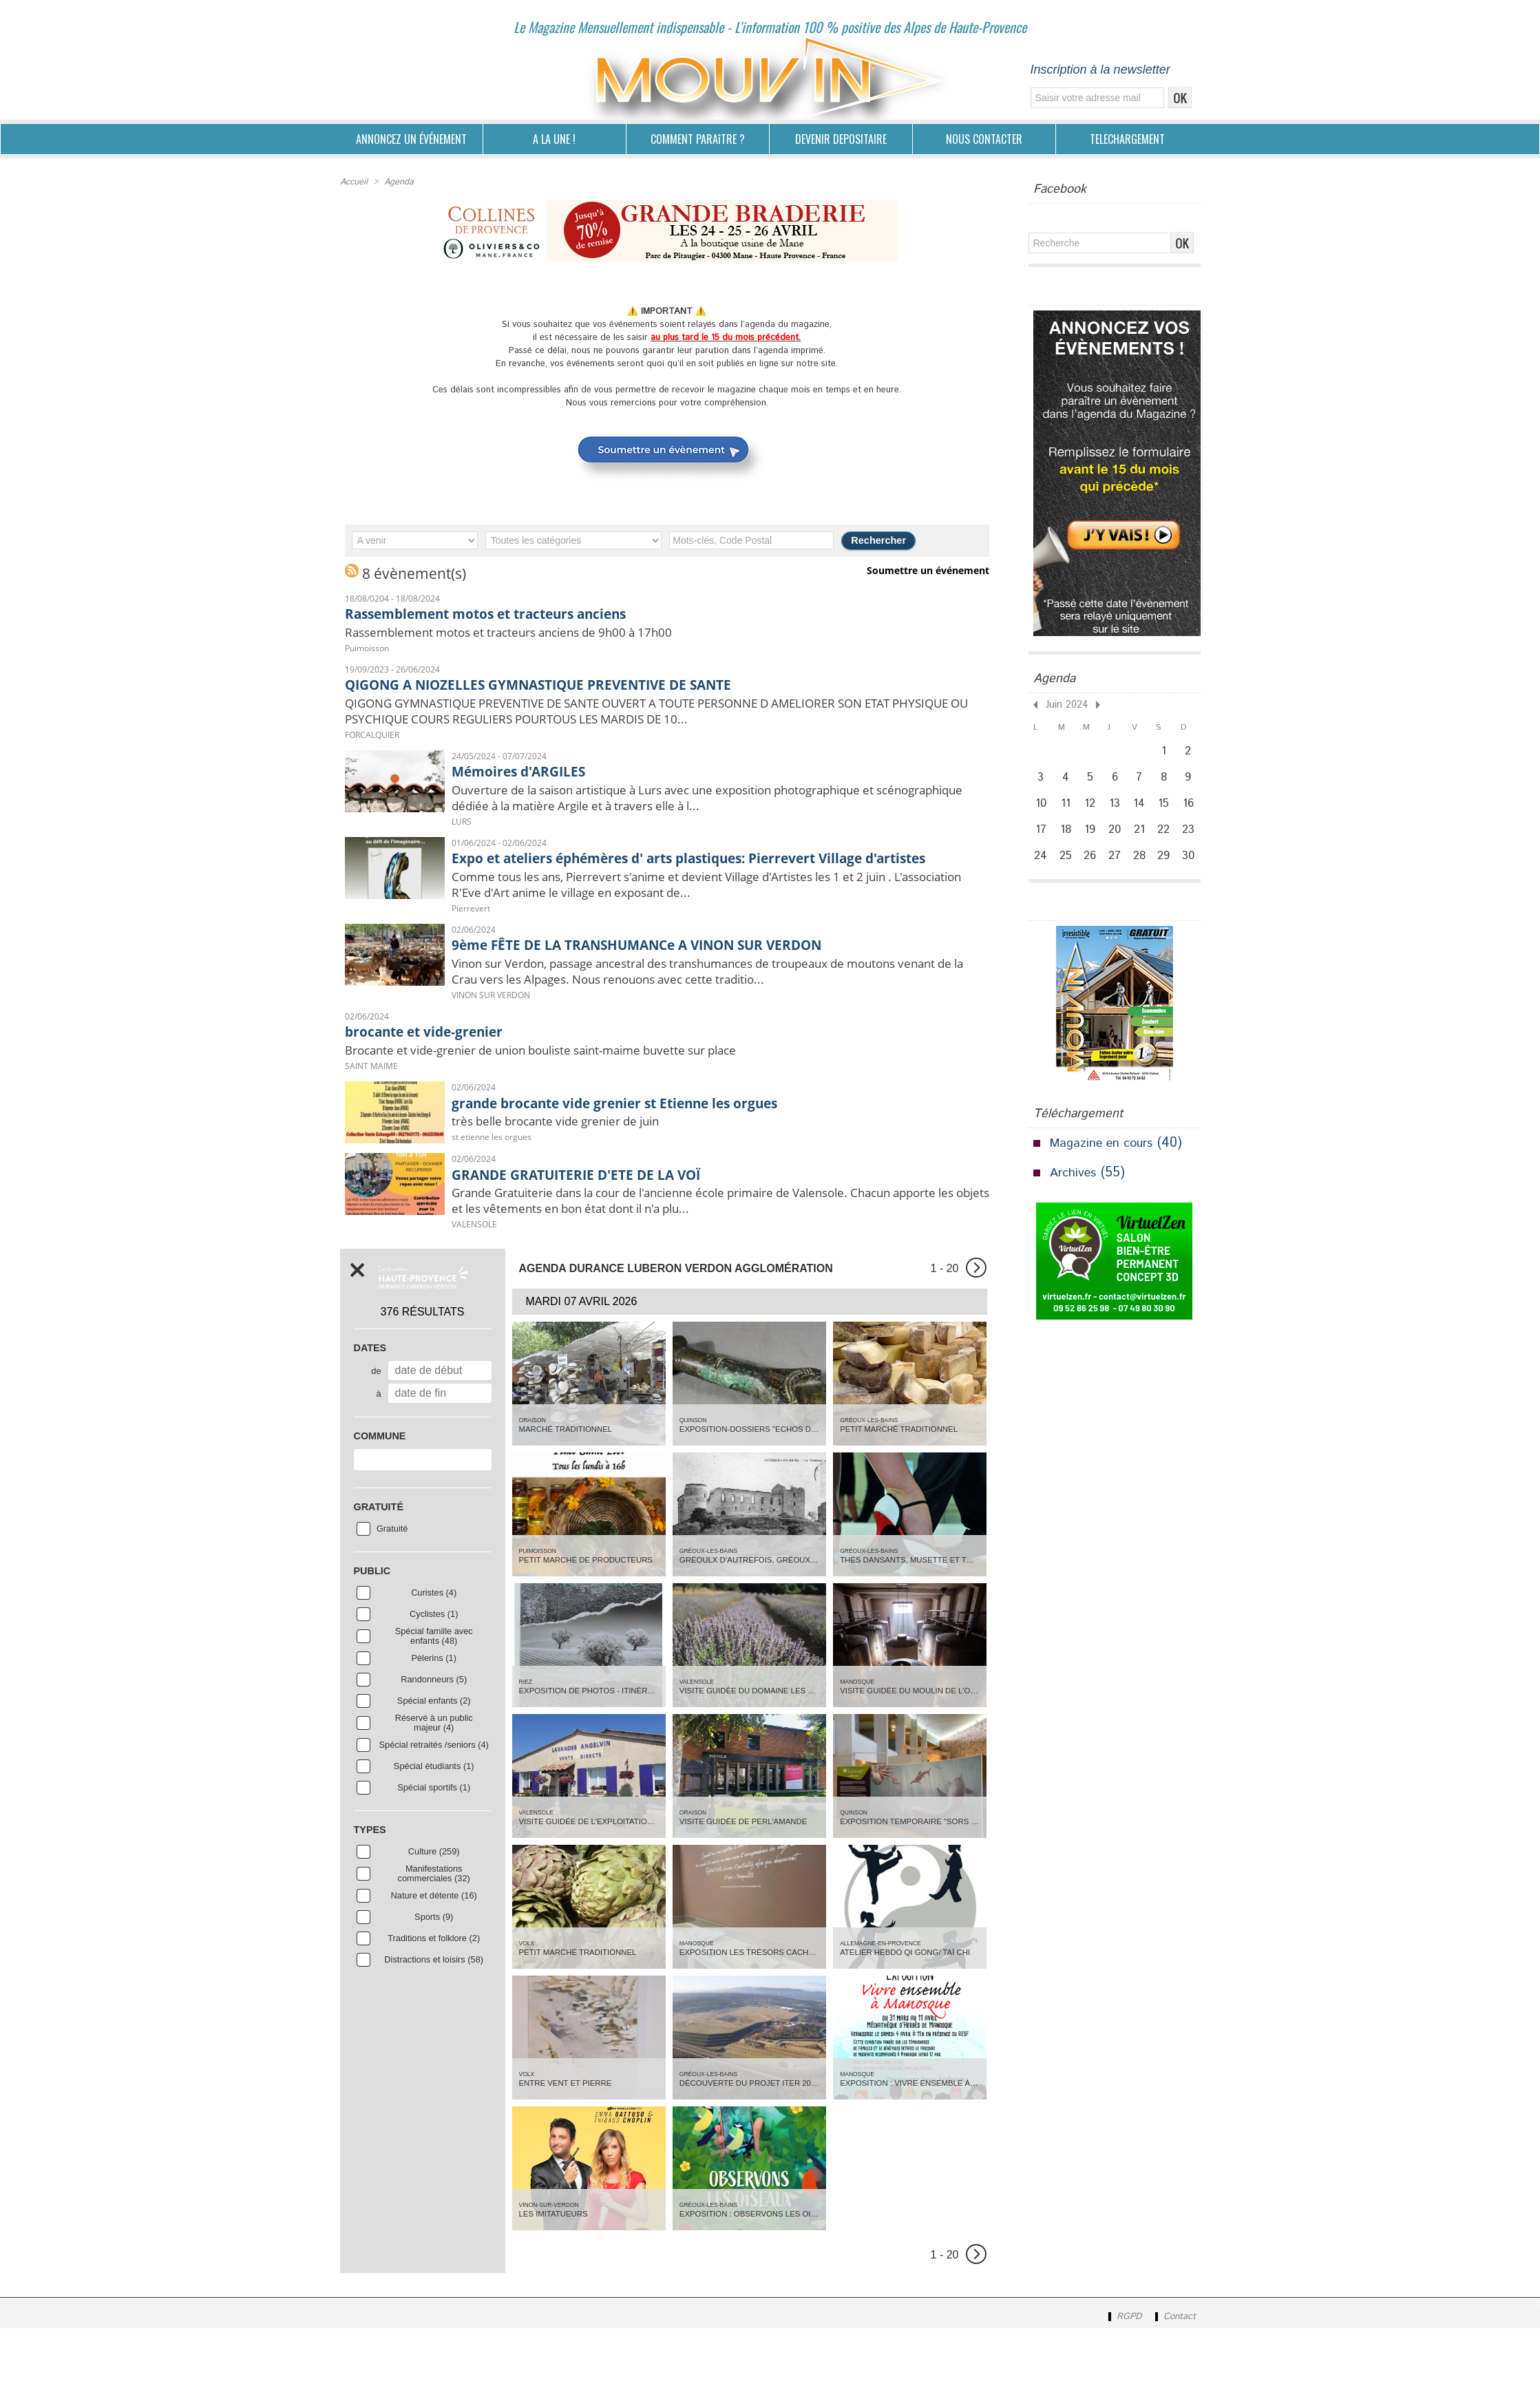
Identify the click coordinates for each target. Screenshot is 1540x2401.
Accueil (353, 181)
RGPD (1119, 2389)
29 (1168, 872)
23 (1193, 842)
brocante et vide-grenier (441, 1089)
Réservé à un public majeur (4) (434, 1794)
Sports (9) (433, 1988)
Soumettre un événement (930, 568)
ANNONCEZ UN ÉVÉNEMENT (411, 139)
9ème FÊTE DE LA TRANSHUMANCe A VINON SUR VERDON (678, 976)
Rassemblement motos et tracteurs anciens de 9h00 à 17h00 (548, 632)
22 (1167, 842)
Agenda (397, 181)
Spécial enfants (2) (434, 1772)
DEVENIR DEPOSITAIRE (841, 139)
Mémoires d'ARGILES (532, 779)
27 (1117, 872)
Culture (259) (434, 1922)
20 (1118, 842)
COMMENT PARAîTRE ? (698, 139)
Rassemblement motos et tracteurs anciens (517, 611)
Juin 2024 (1063, 704)
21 (1143, 842)
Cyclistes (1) (434, 1685)
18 (1066, 842)
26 (1092, 872)
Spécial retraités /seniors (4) (434, 1816)
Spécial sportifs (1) (433, 1858)
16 (1193, 811)
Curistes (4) (433, 1664)
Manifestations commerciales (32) (434, 1944)
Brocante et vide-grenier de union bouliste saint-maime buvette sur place (591, 1110)
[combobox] (423, 1530)
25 (1067, 872)
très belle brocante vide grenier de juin (582, 1184)
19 (1092, 842)
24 (1041, 872)
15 (1168, 811)
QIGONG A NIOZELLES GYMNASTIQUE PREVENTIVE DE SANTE (580, 685)
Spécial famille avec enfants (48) (434, 1707)
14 (1142, 811)
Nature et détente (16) (434, 1966)
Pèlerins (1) (433, 1729)
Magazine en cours (1107, 1162)
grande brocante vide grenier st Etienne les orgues (650, 1163)
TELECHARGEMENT (1127, 139)
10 (1041, 811)
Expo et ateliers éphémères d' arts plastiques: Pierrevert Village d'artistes (702, 877)
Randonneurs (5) (434, 1750)
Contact (1173, 2389)
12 (1092, 811)
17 (1041, 842)
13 (1117, 811)
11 (1066, 811)
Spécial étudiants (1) (434, 1837)
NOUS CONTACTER (984, 139)
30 (1193, 872)
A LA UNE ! (554, 139)
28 (1142, 872)
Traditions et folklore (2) (434, 2009)
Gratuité (392, 1600)
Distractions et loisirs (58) (433, 2030)
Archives (1075, 1191)
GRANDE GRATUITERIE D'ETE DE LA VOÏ (601, 1238)
